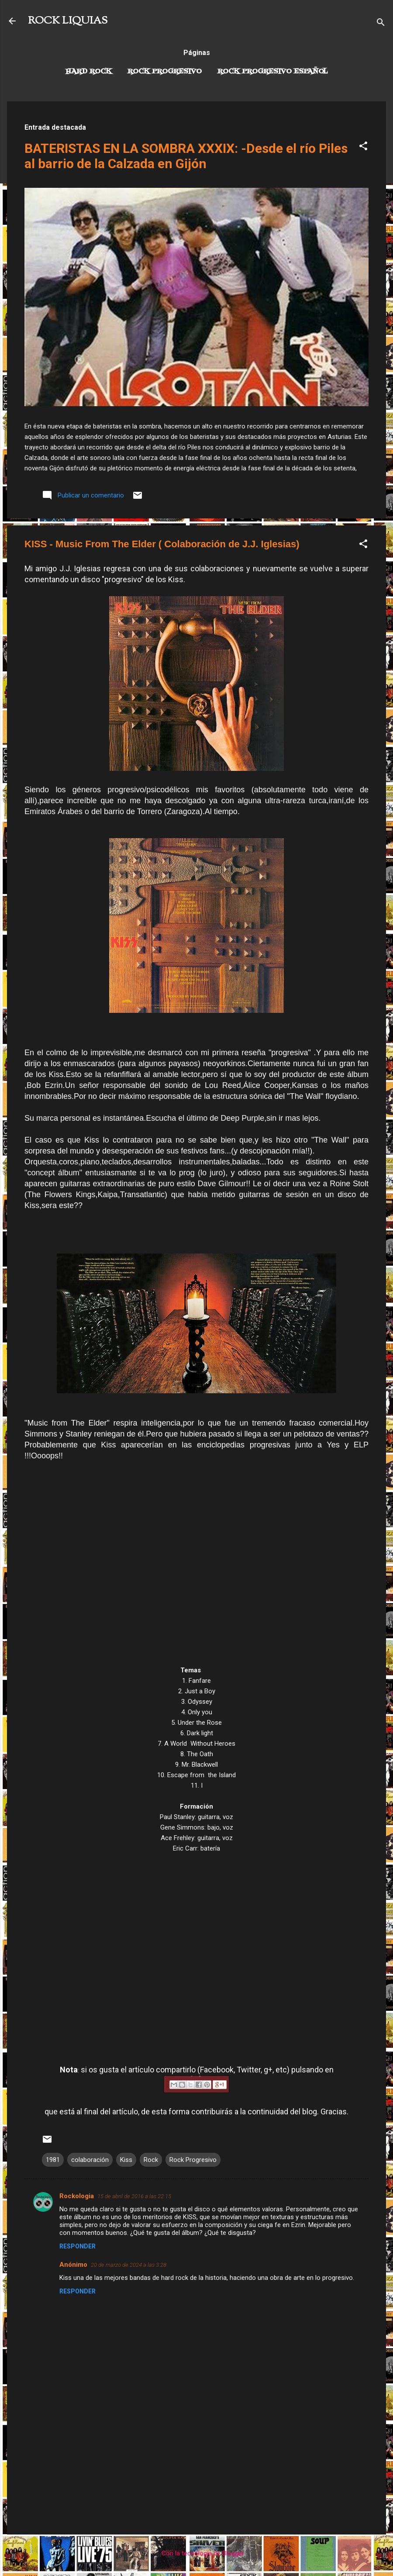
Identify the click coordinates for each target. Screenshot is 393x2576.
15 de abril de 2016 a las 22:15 (134, 2196)
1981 (53, 2160)
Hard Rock (89, 71)
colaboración (90, 2160)
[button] (363, 147)
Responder (77, 2246)
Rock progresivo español (272, 71)
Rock (151, 2160)
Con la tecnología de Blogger (196, 2553)
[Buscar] (381, 23)
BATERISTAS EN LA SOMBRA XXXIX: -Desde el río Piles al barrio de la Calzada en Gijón (186, 156)
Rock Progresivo (165, 71)
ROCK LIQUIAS (67, 21)
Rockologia (76, 2196)
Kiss (126, 2160)
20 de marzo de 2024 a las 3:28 (128, 2265)
